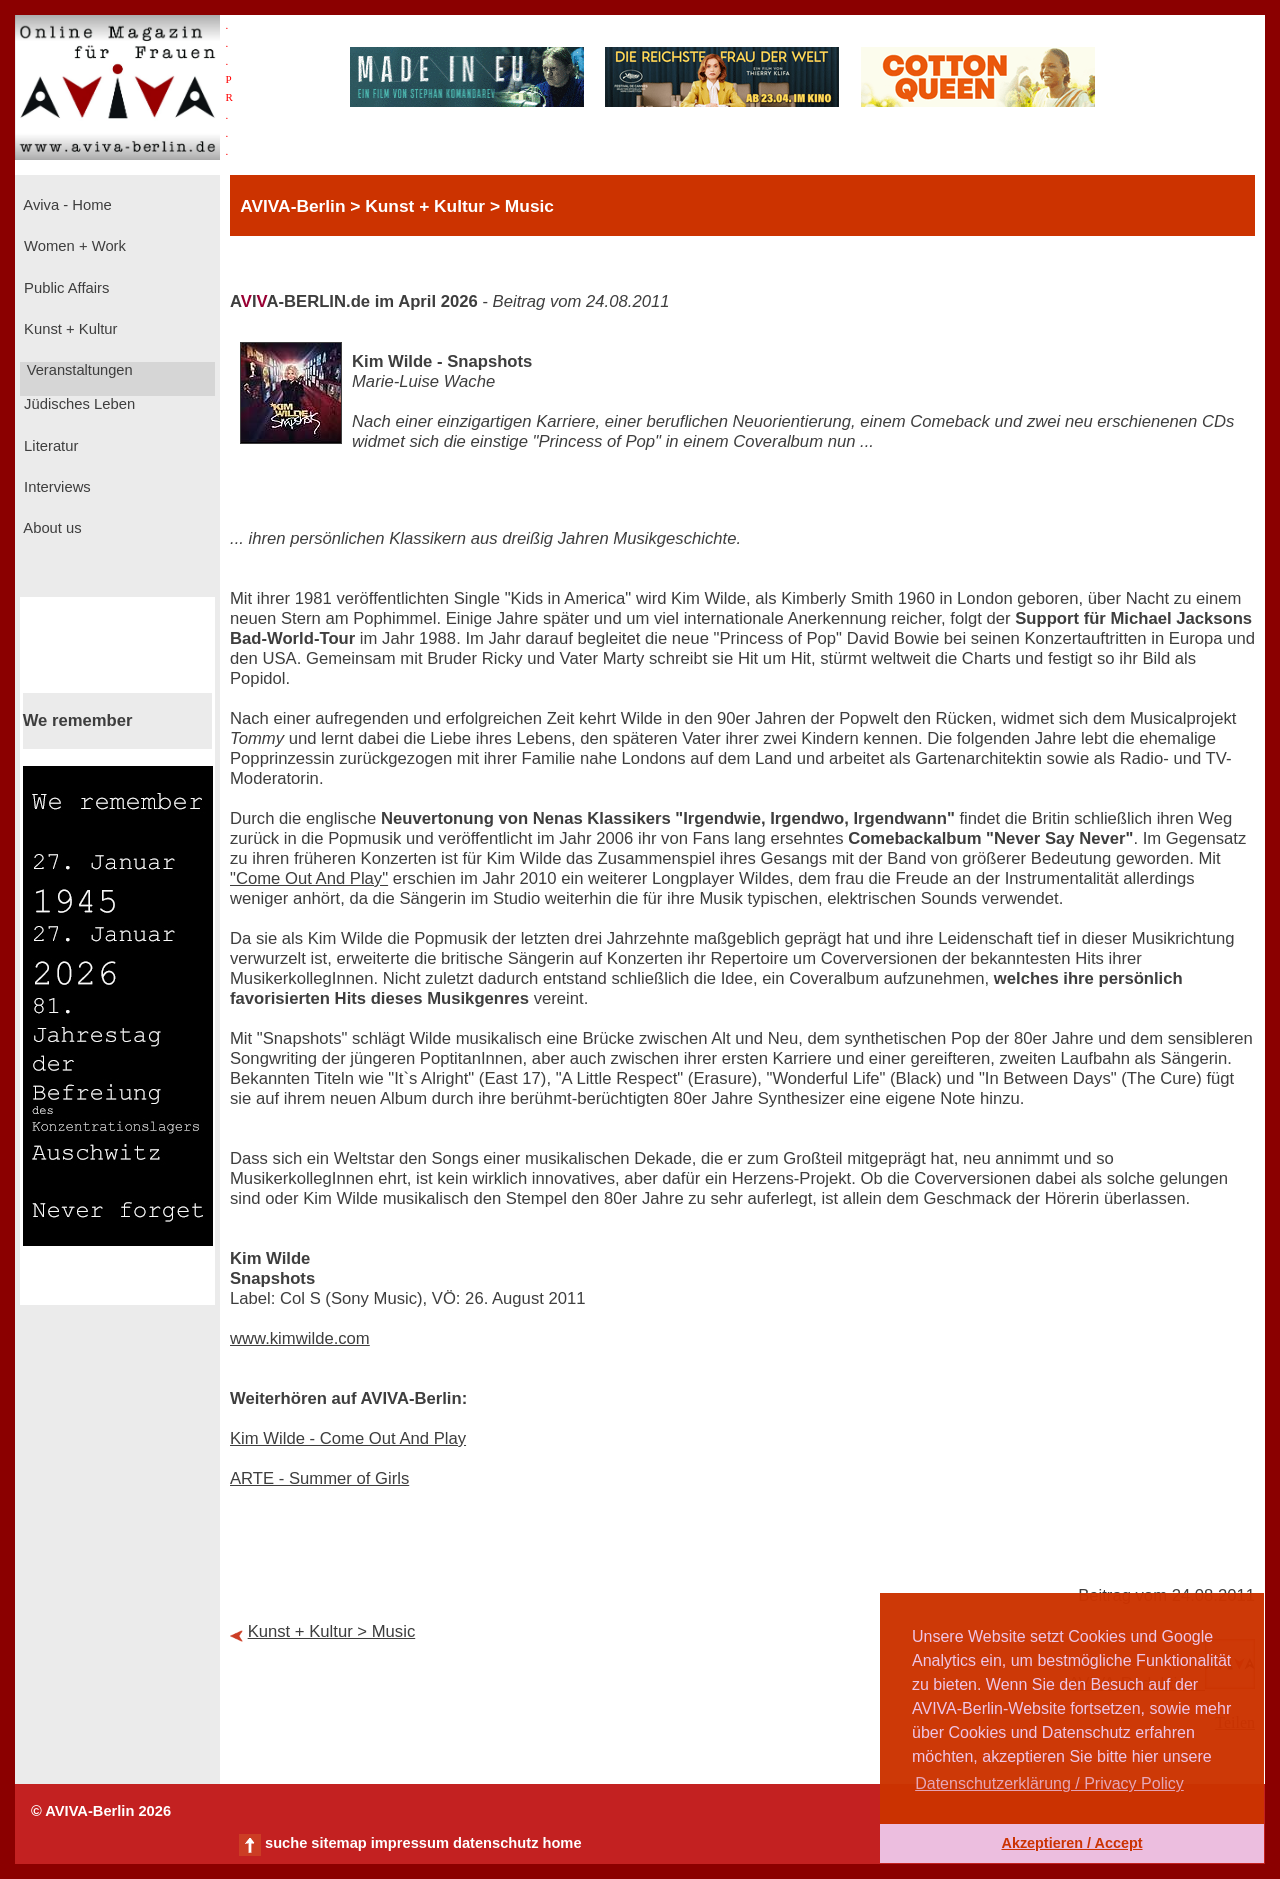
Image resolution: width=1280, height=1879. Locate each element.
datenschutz (496, 1843)
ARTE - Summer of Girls (319, 1478)
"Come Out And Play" (309, 878)
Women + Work (73, 246)
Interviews (55, 487)
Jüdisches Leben (77, 404)
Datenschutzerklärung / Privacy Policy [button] (1049, 1783)
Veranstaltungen (78, 370)
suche (286, 1843)
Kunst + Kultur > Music (332, 1631)
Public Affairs (64, 288)
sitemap (338, 1843)
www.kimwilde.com (300, 1338)
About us (51, 528)
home (561, 1843)
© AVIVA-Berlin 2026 (101, 1811)
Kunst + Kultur (68, 329)
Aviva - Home (66, 205)
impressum (410, 1843)
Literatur (49, 446)
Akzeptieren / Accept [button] (1071, 1843)
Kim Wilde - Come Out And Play (348, 1438)
